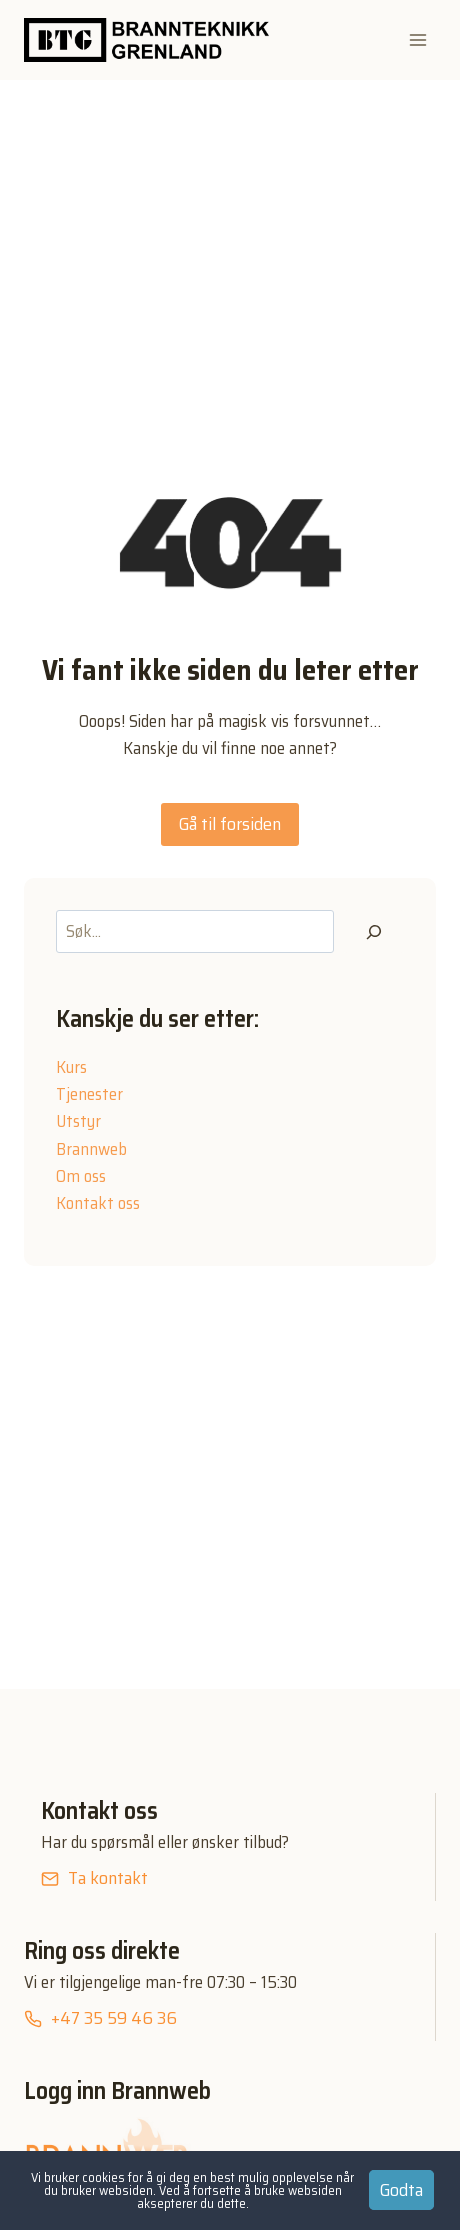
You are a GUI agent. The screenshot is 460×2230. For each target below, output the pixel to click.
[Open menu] (417, 39)
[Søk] (374, 931)
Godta (401, 2190)
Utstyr (78, 1121)
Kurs (71, 1067)
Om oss (81, 1176)
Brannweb (91, 1149)
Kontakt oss (98, 1203)
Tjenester (89, 1094)
